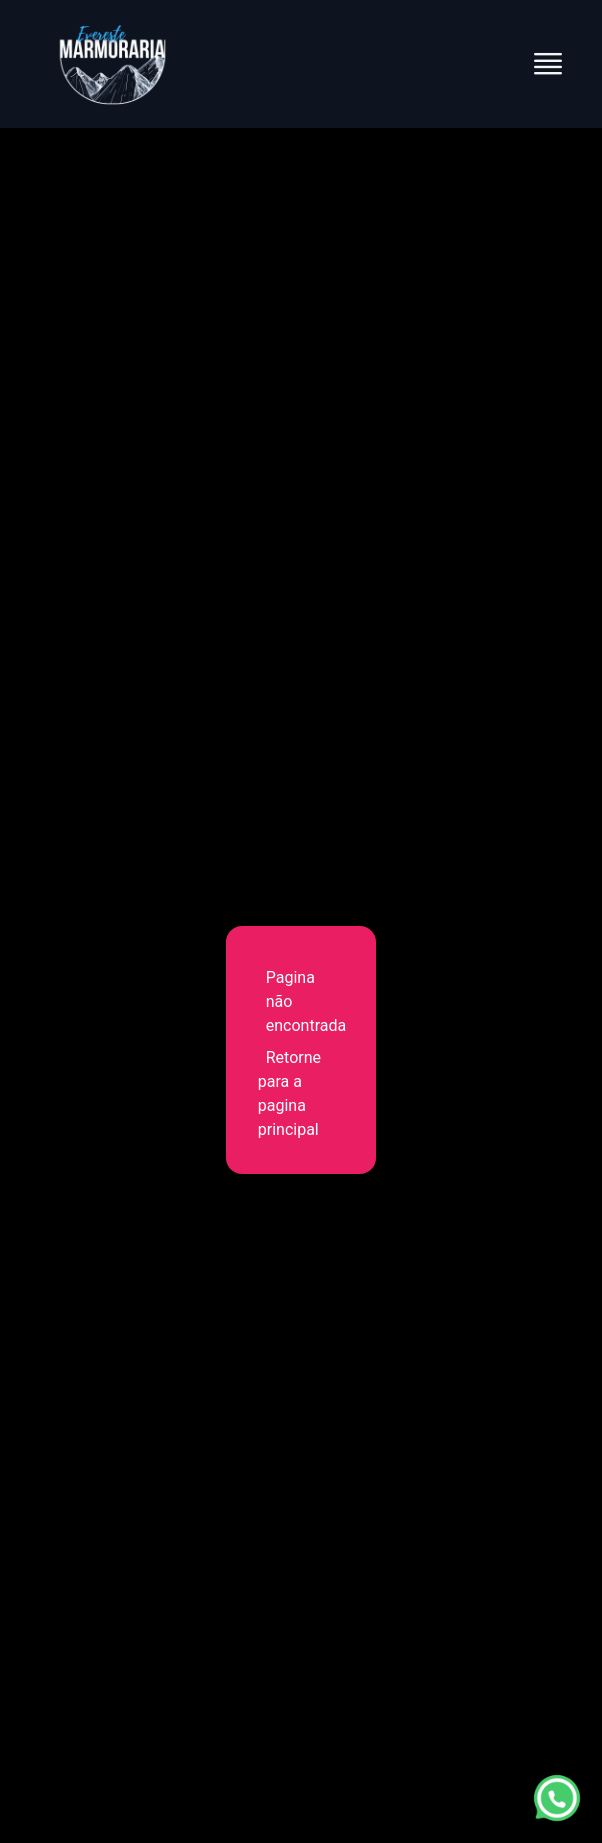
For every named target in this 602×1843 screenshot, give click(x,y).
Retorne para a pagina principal (289, 1093)
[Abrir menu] (548, 64)
